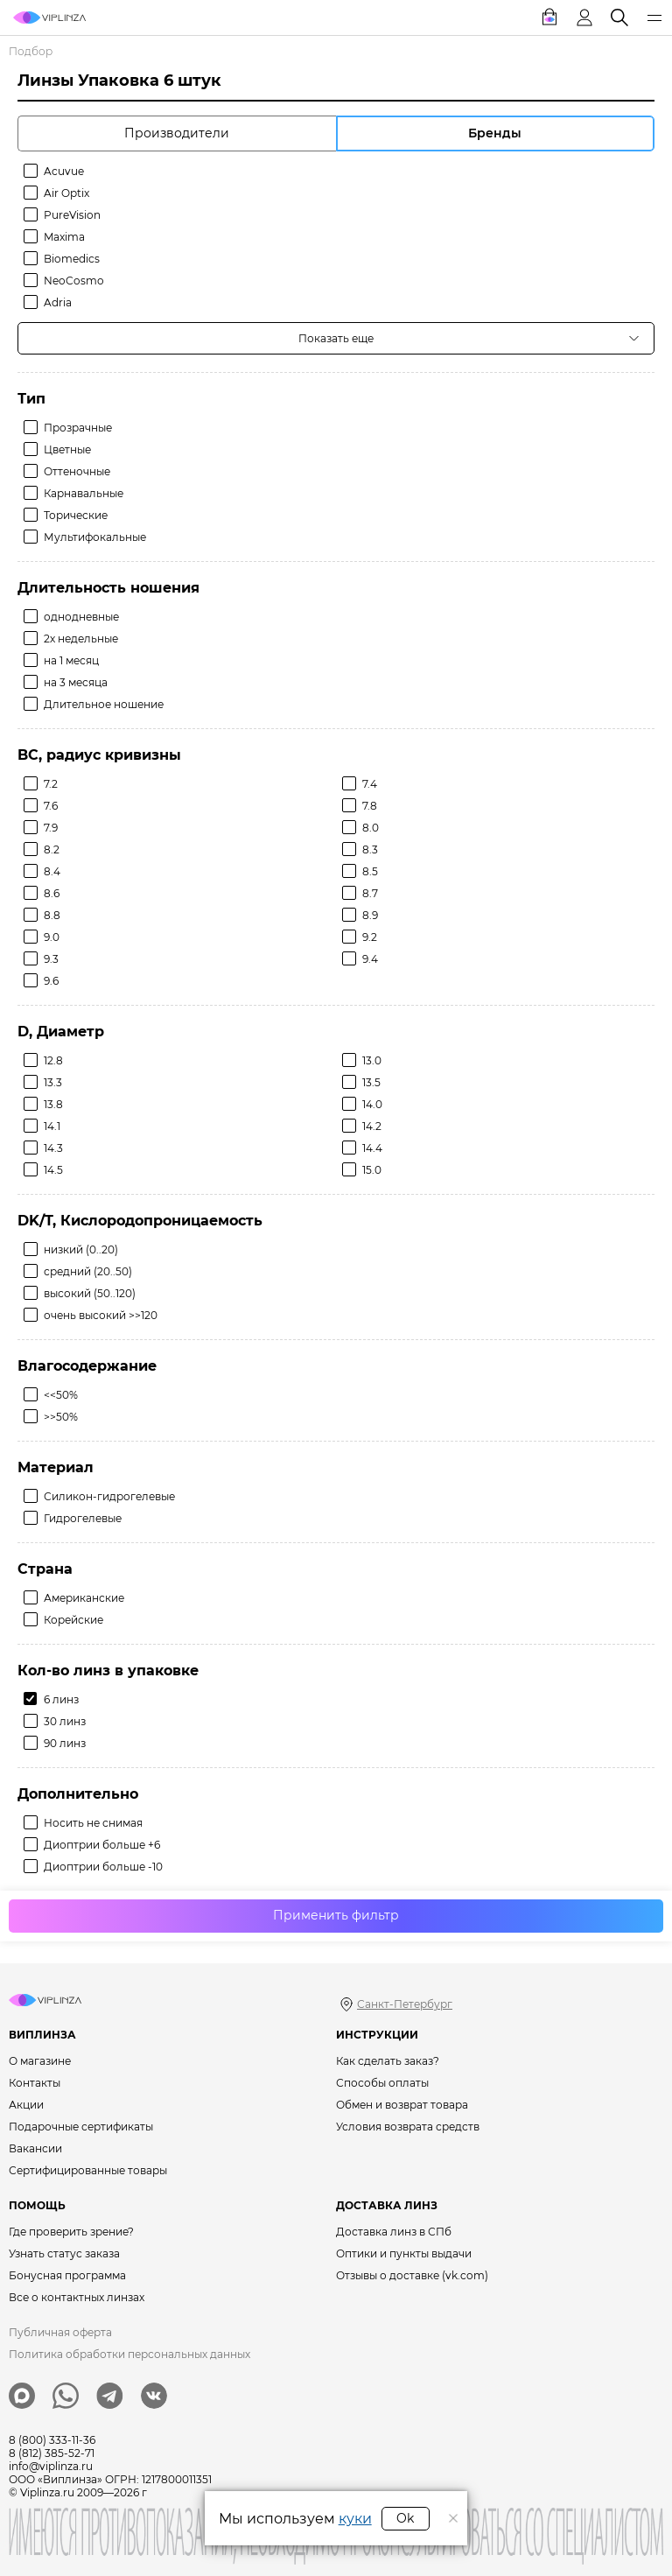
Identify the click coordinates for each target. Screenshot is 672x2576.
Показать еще (336, 338)
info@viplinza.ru (51, 2466)
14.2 (372, 1126)
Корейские (73, 1619)
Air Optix (66, 193)
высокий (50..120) (90, 1293)
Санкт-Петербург (404, 2004)
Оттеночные (77, 471)
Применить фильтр (336, 1915)
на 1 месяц (71, 660)
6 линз (61, 1699)
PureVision (72, 214)
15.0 (372, 1169)
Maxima (64, 236)
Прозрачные (78, 427)
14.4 (372, 1148)
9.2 (369, 937)
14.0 (372, 1104)
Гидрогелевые (83, 1518)
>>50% (61, 1416)
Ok (405, 2518)
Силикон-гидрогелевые (109, 1496)
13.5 (371, 1082)
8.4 (52, 871)
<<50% (61, 1394)
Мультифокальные (95, 537)
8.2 (52, 849)
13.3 (53, 1082)
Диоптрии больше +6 (102, 1844)
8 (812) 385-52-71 (51, 2453)
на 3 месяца (76, 682)
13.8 (53, 1104)
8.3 (370, 849)
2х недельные (81, 638)
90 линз (65, 1743)
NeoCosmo (74, 280)
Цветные (67, 449)
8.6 (52, 893)
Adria (58, 302)
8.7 (370, 893)
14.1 (52, 1126)
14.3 (53, 1148)
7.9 (51, 827)
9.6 (51, 980)
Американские (84, 1597)
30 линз (65, 1721)
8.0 (370, 827)
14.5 (53, 1169)
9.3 (51, 958)
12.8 (53, 1060)
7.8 (369, 805)
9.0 (52, 937)
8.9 (370, 915)
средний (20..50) (88, 1271)
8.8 (52, 915)
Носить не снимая (93, 1822)
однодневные (81, 616)
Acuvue (64, 171)
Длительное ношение (104, 704)
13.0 (372, 1060)
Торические (76, 515)
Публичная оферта (60, 2332)
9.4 (370, 958)
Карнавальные (83, 493)
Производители (176, 133)
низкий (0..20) (81, 1249)
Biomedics (72, 258)
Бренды (495, 133)
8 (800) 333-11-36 (52, 2439)
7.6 (51, 805)
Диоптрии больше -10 (103, 1866)
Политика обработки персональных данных (129, 2354)
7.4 (369, 783)
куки (355, 2518)
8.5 (370, 871)
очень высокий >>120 (101, 1315)
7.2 (51, 783)
